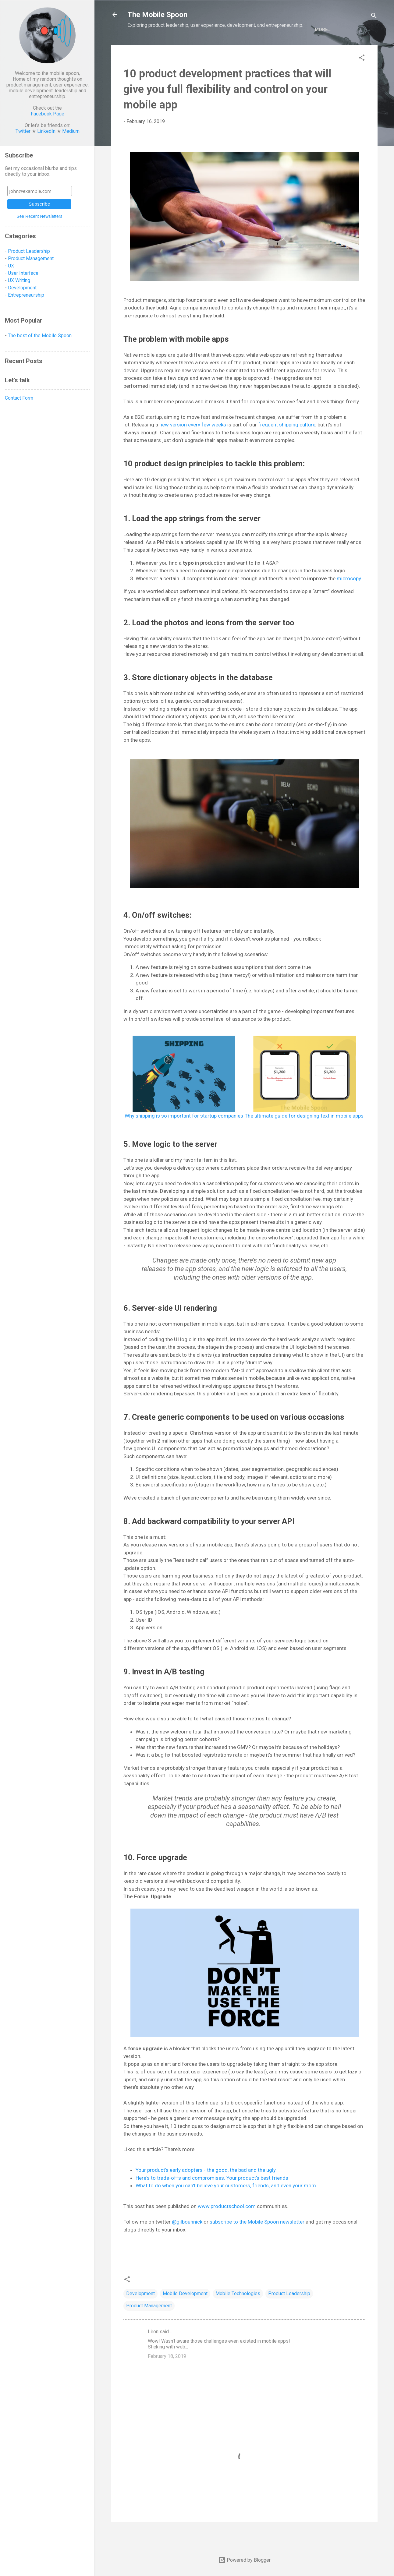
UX (11, 266)
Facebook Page (47, 114)
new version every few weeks (192, 445)
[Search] (374, 16)
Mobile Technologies (237, 2313)
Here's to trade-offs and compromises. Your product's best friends (212, 2198)
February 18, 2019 (167, 2376)
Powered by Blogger (244, 2560)
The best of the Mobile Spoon (40, 335)
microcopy (349, 598)
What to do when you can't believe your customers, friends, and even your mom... (228, 2206)
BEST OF (284, 49)
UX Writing (19, 280)
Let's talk (314, 49)
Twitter (23, 131)
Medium (71, 131)
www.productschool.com (227, 2226)
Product (159, 49)
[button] (361, 78)
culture (307, 445)
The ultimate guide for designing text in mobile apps (304, 1136)
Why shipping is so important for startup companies (184, 1136)
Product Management (149, 2326)
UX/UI (134, 49)
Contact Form (19, 398)
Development (195, 49)
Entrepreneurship (243, 49)
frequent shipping (279, 445)
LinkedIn (46, 131)
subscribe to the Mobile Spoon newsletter (257, 2242)
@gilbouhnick (187, 2242)
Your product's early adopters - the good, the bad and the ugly (206, 2190)
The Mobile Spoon (157, 14)
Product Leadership (289, 2313)
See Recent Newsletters (39, 216)
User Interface (23, 273)
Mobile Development (185, 2313)
